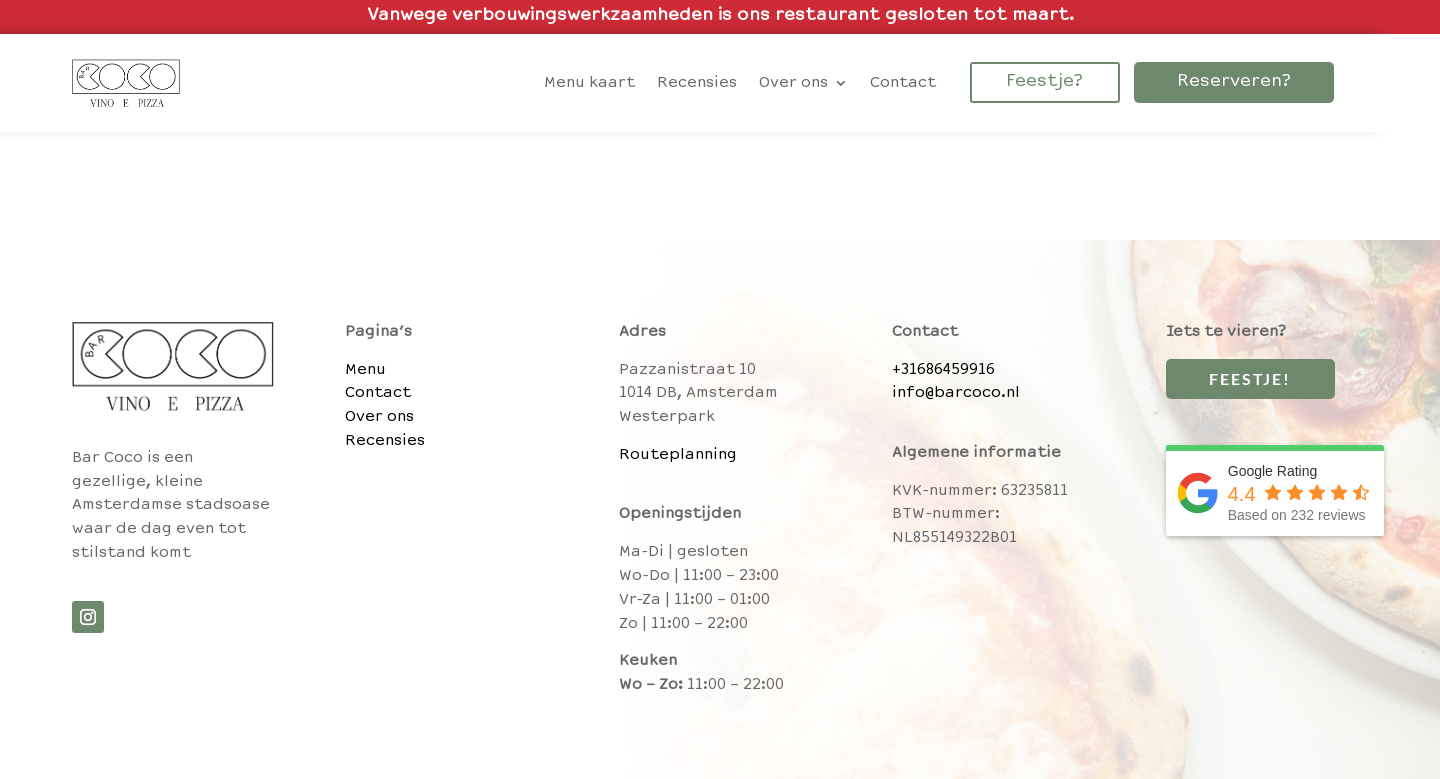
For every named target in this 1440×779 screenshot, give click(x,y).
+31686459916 (943, 370)
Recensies (385, 441)
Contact (378, 393)
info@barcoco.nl (956, 393)
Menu (365, 370)
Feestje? (1044, 82)
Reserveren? (1234, 82)
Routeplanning (678, 455)
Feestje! (1247, 378)
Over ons (379, 417)
